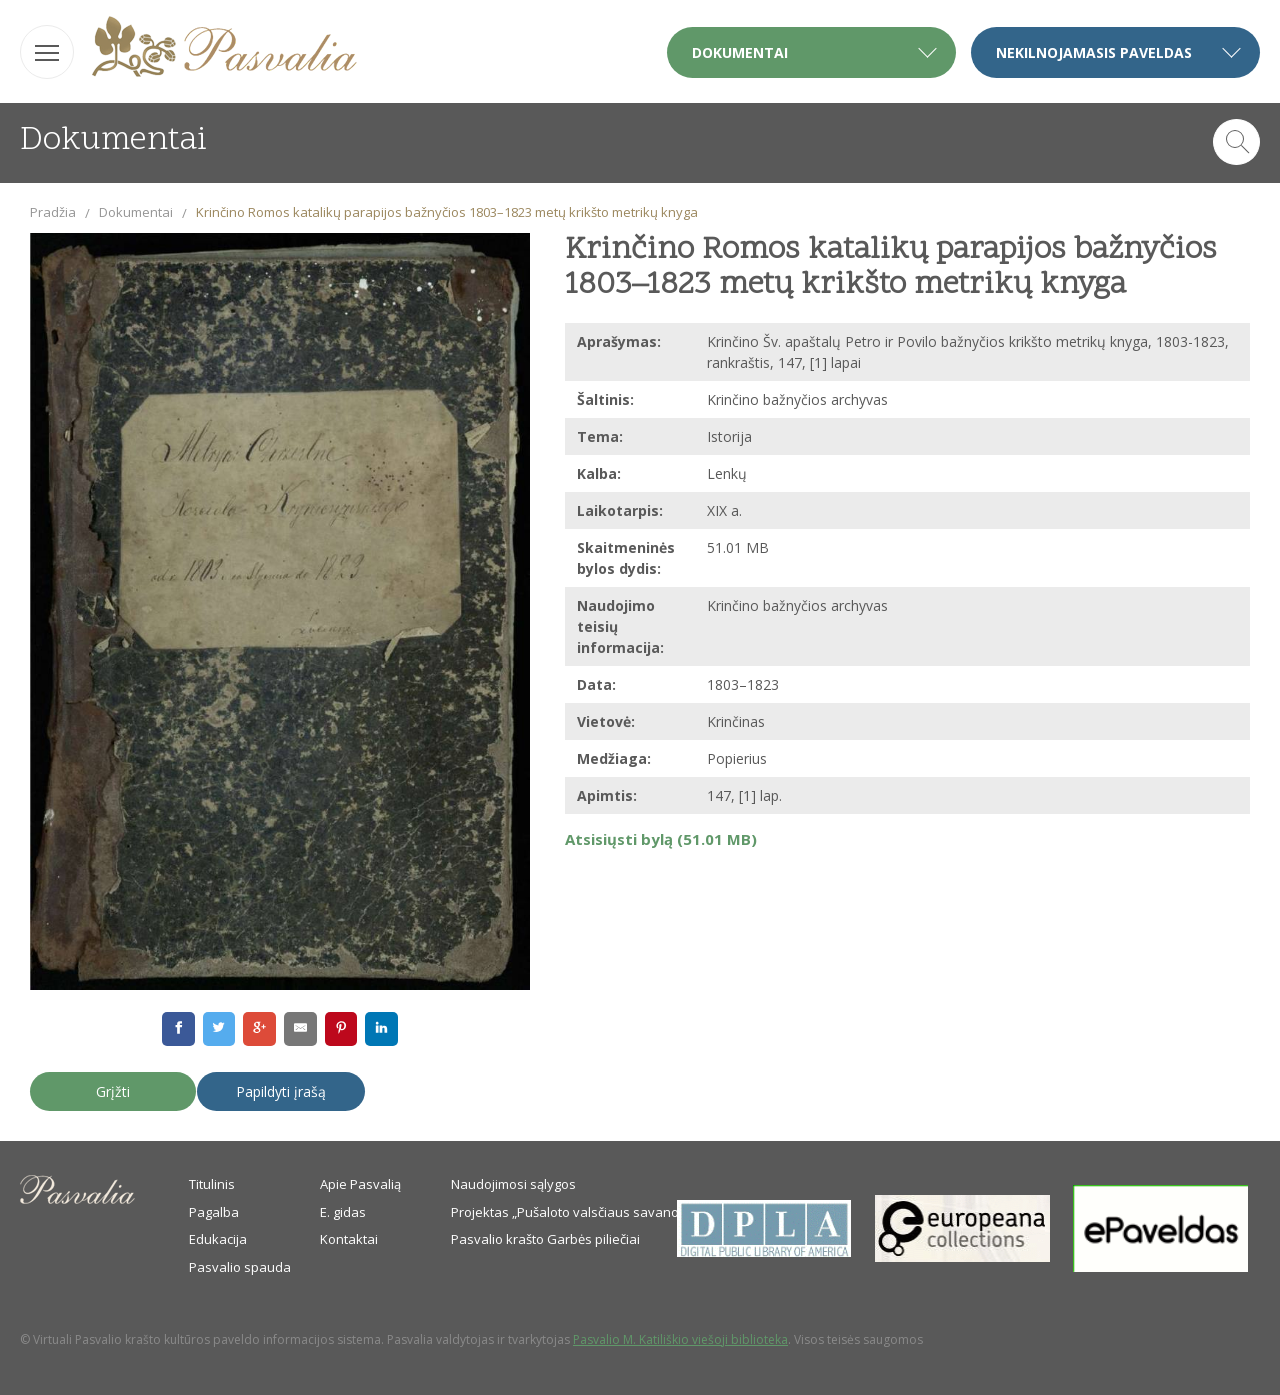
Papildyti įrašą (281, 1091)
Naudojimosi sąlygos (513, 1184)
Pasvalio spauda (240, 1267)
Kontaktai (349, 1239)
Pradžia (53, 212)
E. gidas (343, 1212)
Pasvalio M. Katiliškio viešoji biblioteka (680, 1339)
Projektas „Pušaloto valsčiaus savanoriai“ (577, 1212)
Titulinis (212, 1184)
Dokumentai (136, 212)
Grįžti (113, 1091)
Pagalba (214, 1212)
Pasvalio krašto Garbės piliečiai (545, 1239)
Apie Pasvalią (360, 1184)
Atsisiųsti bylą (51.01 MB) (661, 839)
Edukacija (218, 1239)
